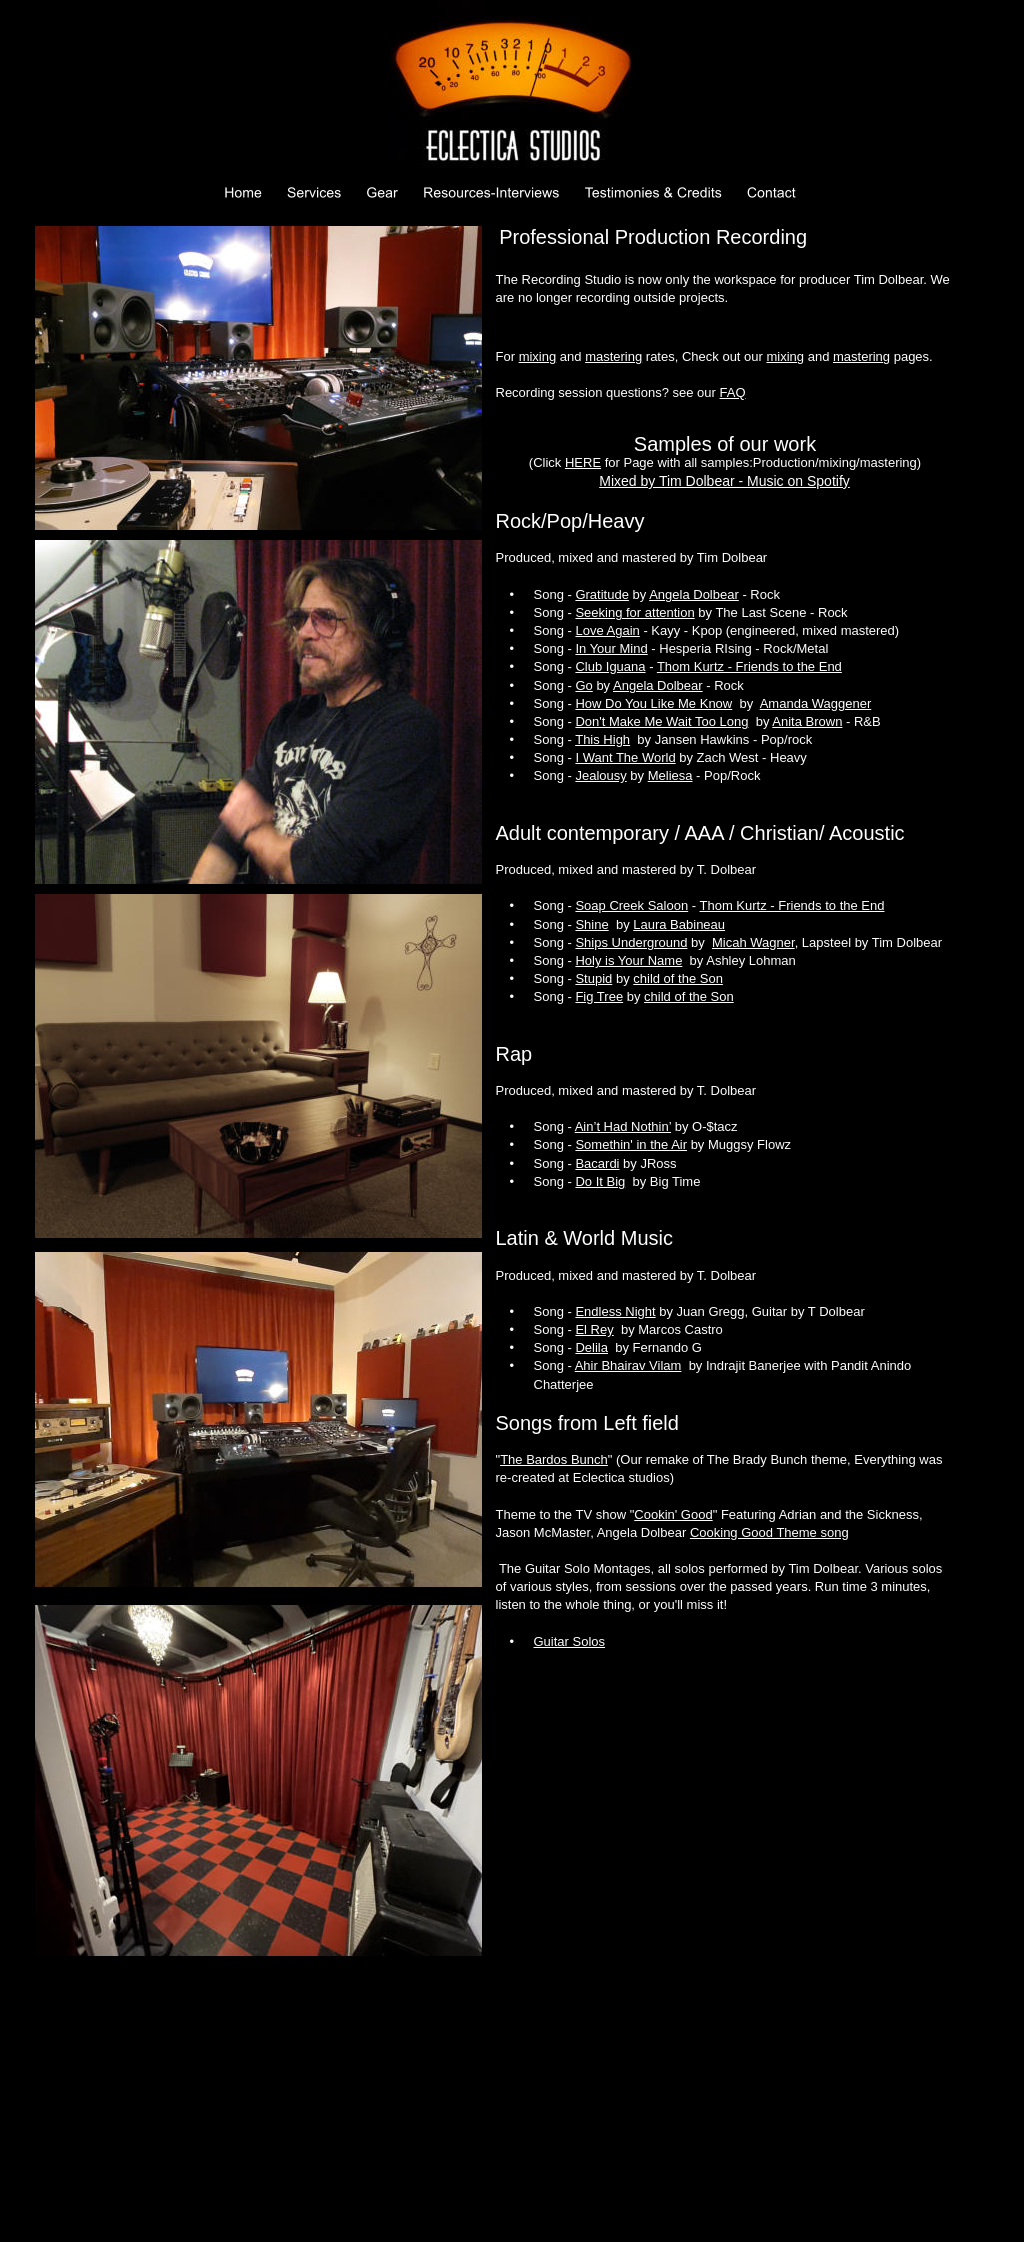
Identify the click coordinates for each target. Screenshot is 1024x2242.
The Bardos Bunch (554, 1459)
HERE (583, 462)
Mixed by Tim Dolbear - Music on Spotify (724, 481)
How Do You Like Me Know (653, 703)
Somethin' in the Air (631, 1144)
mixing (538, 356)
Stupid (593, 978)
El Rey (594, 1329)
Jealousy (600, 775)
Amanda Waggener (816, 703)
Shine (591, 924)
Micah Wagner (753, 942)
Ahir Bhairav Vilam (628, 1365)
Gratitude (601, 594)
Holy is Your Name (628, 960)
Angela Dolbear (694, 594)
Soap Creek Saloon (631, 905)
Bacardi (597, 1163)
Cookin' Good (673, 1514)
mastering (613, 356)
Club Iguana (610, 666)
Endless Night (615, 1311)
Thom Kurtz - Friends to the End (749, 666)
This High (602, 739)
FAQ (733, 392)
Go (583, 685)
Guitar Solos (570, 1641)
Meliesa (670, 775)
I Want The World (625, 757)
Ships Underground (631, 942)
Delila (591, 1347)
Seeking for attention (634, 612)
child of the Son (678, 978)
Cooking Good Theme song (769, 1532)
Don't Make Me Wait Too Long (661, 721)
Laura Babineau (679, 924)
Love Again (607, 630)
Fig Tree (599, 996)
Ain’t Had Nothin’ (623, 1126)
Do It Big (600, 1181)
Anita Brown (807, 721)
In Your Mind (611, 648)
